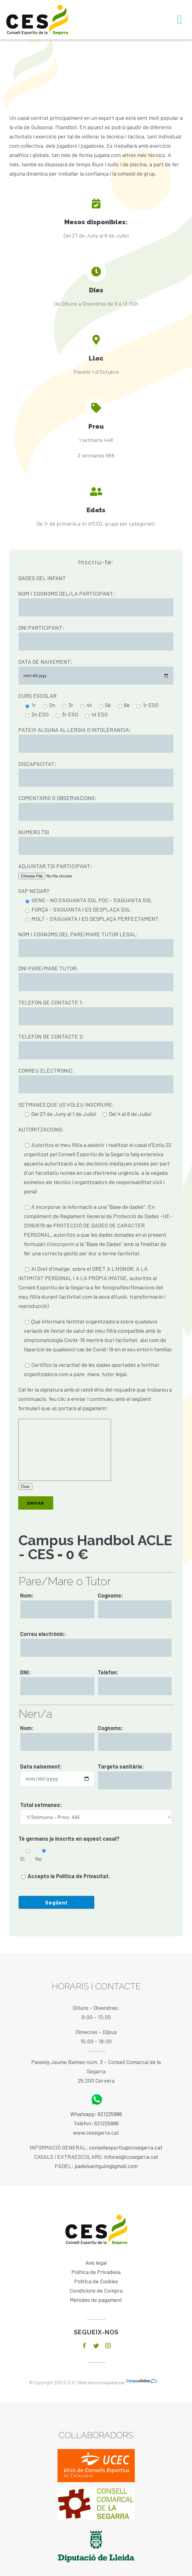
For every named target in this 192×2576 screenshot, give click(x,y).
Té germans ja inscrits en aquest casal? (69, 1838)
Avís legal (96, 2262)
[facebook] (84, 2345)
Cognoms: (110, 1595)
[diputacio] (96, 2527)
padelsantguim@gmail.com (106, 2166)
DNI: (25, 1672)
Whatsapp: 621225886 (96, 2113)
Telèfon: (108, 1672)
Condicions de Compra (96, 2290)
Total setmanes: (41, 1804)
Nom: (26, 1595)
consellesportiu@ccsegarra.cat (125, 2147)
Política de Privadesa (96, 2271)
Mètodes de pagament (96, 2299)
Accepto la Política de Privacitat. (69, 1876)
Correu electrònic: (43, 1633)
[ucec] (96, 2451)
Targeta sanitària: (121, 1766)
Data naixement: (41, 1766)
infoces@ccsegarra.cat (131, 2156)
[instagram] (108, 2345)
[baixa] (96, 2490)
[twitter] (96, 2345)
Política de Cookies (96, 2281)
